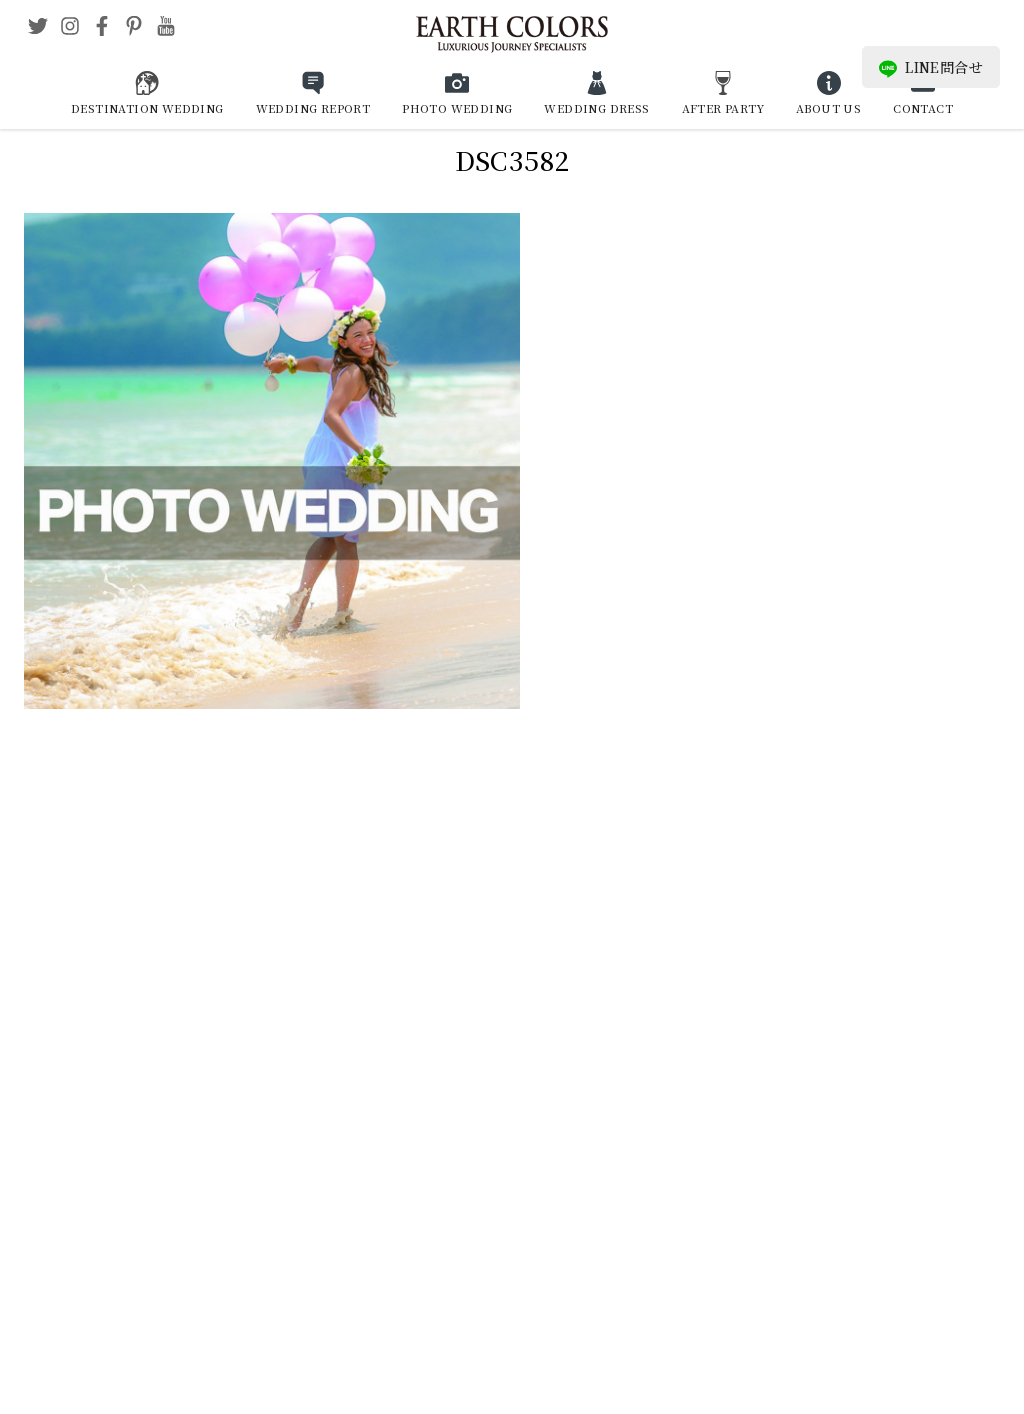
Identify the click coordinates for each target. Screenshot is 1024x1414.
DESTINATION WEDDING (147, 108)
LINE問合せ (931, 67)
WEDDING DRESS (596, 108)
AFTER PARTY (723, 108)
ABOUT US (828, 108)
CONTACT (923, 108)
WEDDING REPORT (313, 108)
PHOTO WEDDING (457, 108)
